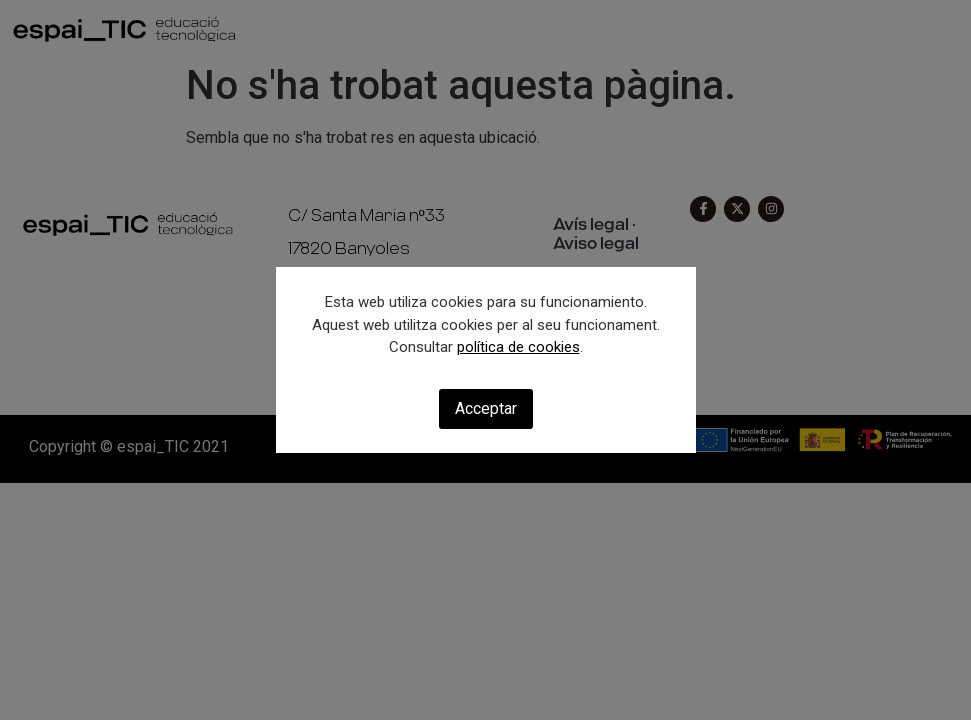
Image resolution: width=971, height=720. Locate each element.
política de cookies (518, 347)
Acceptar (486, 408)
